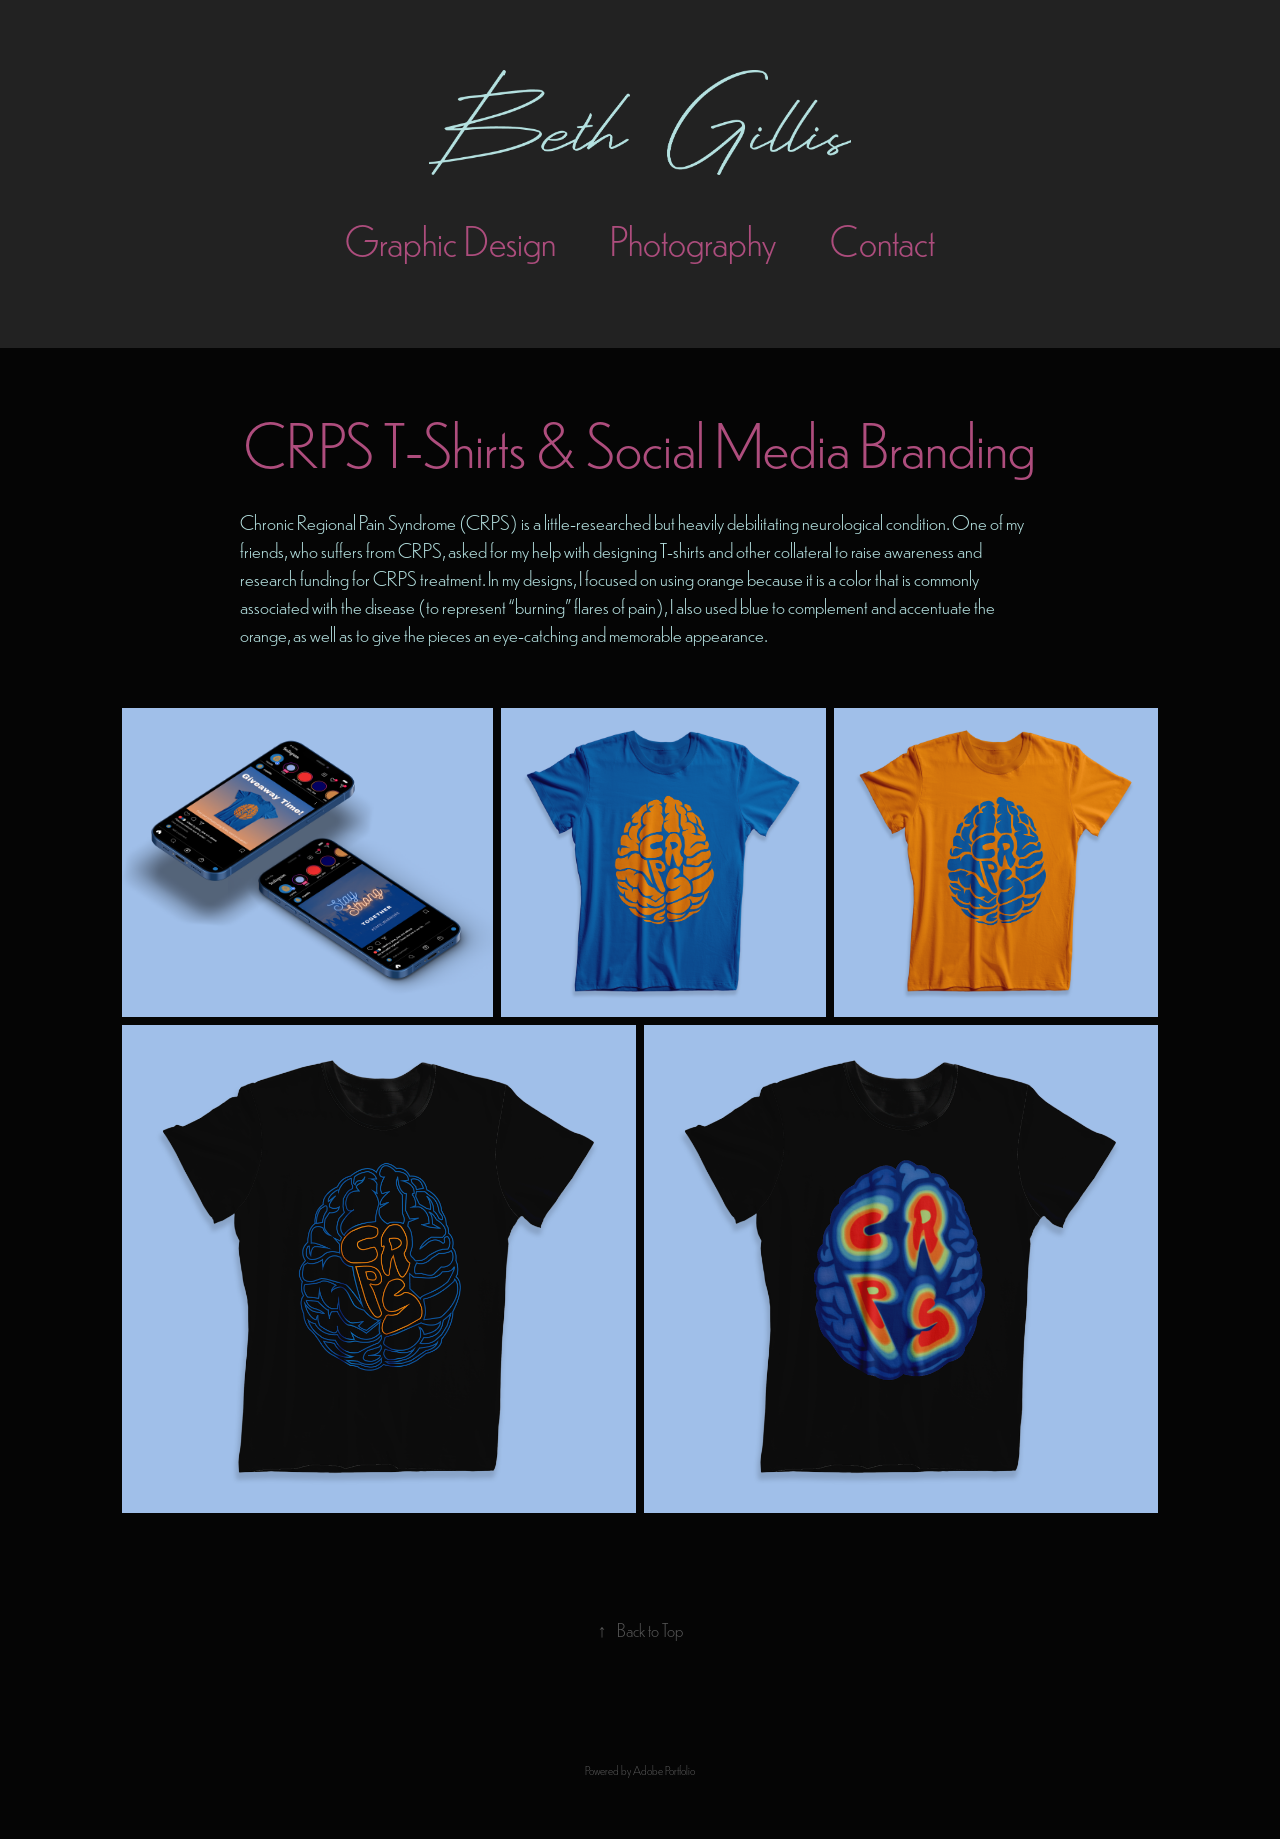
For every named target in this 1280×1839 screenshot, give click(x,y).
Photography (693, 239)
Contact (882, 239)
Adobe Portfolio (664, 1770)
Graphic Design (450, 239)
